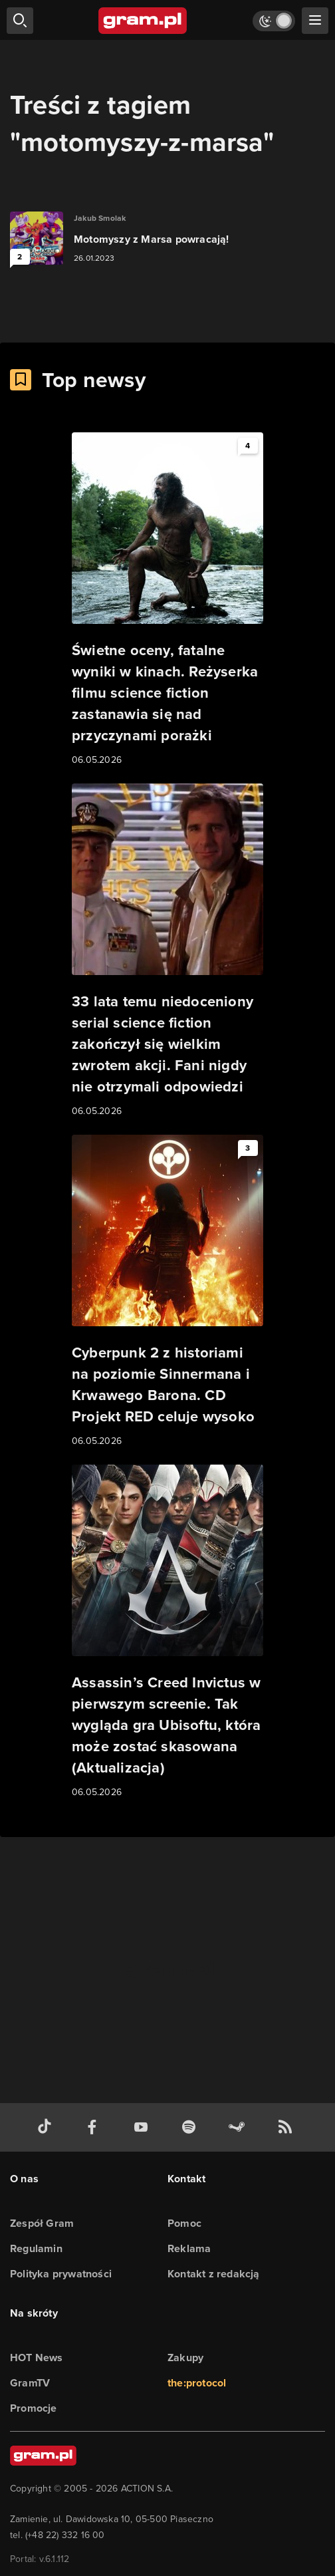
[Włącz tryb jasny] (274, 21)
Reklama (189, 2248)
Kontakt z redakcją (214, 2273)
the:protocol (197, 2382)
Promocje (33, 2408)
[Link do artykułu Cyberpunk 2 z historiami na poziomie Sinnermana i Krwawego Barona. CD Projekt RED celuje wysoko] (167, 1292)
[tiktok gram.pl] (47, 2127)
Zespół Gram (42, 2223)
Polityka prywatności (61, 2273)
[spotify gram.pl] (191, 2127)
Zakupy (185, 2357)
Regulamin (36, 2248)
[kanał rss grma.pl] (287, 2127)
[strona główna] (143, 20)
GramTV (30, 2382)
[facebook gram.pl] (95, 2127)
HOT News (36, 2357)
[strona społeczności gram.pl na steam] (239, 2127)
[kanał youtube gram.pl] (143, 2127)
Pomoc (184, 2223)
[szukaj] (20, 20)
